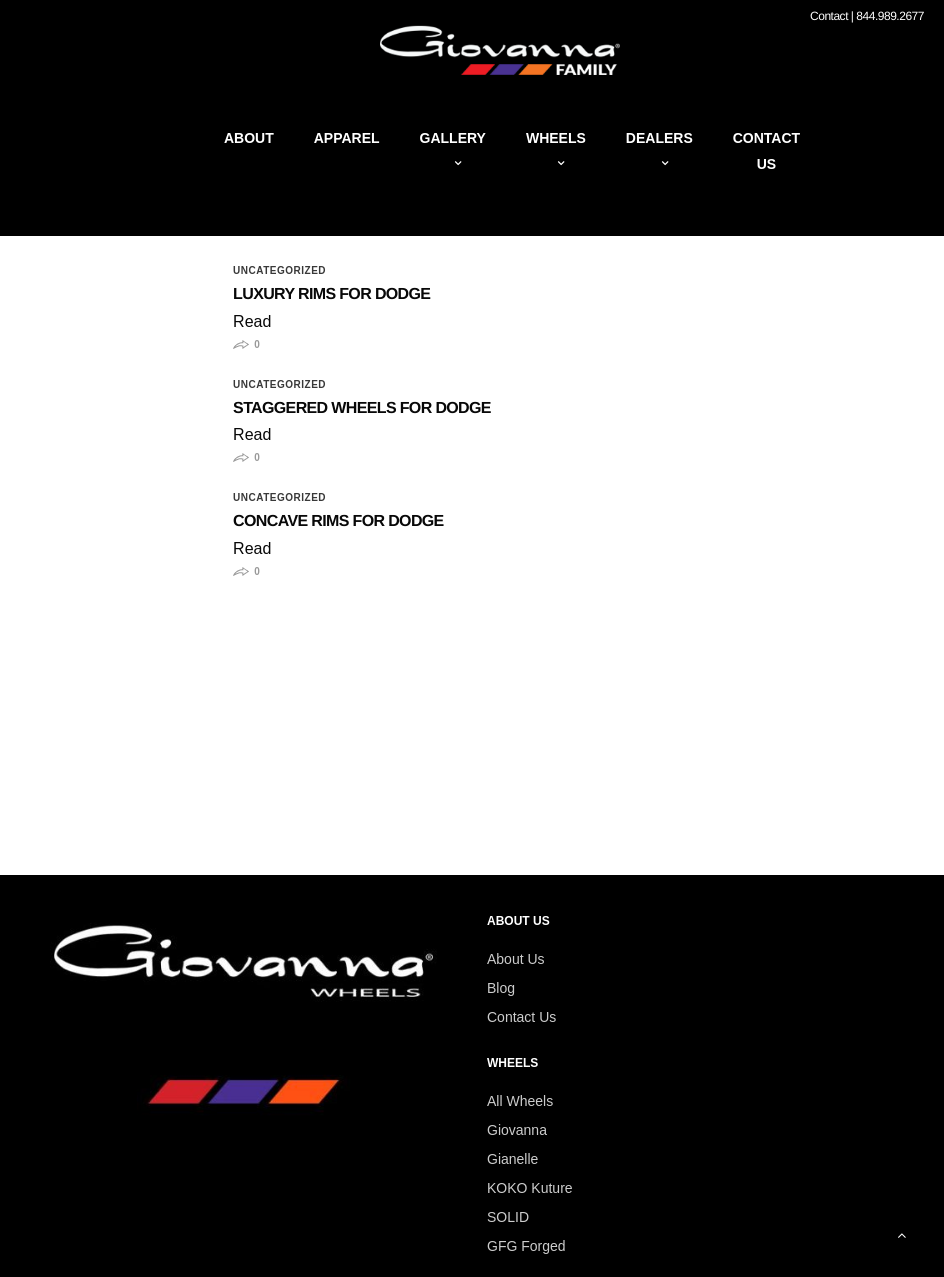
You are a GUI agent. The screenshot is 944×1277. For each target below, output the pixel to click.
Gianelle (512, 1159)
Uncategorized (279, 271)
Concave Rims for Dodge (338, 521)
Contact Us (521, 1017)
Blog (501, 988)
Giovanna (517, 1130)
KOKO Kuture (530, 1188)
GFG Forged (526, 1246)
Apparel (347, 138)
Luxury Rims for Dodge (331, 294)
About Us (516, 959)
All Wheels (520, 1101)
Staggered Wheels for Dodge (362, 408)
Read (252, 321)
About (249, 138)
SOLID (508, 1217)
